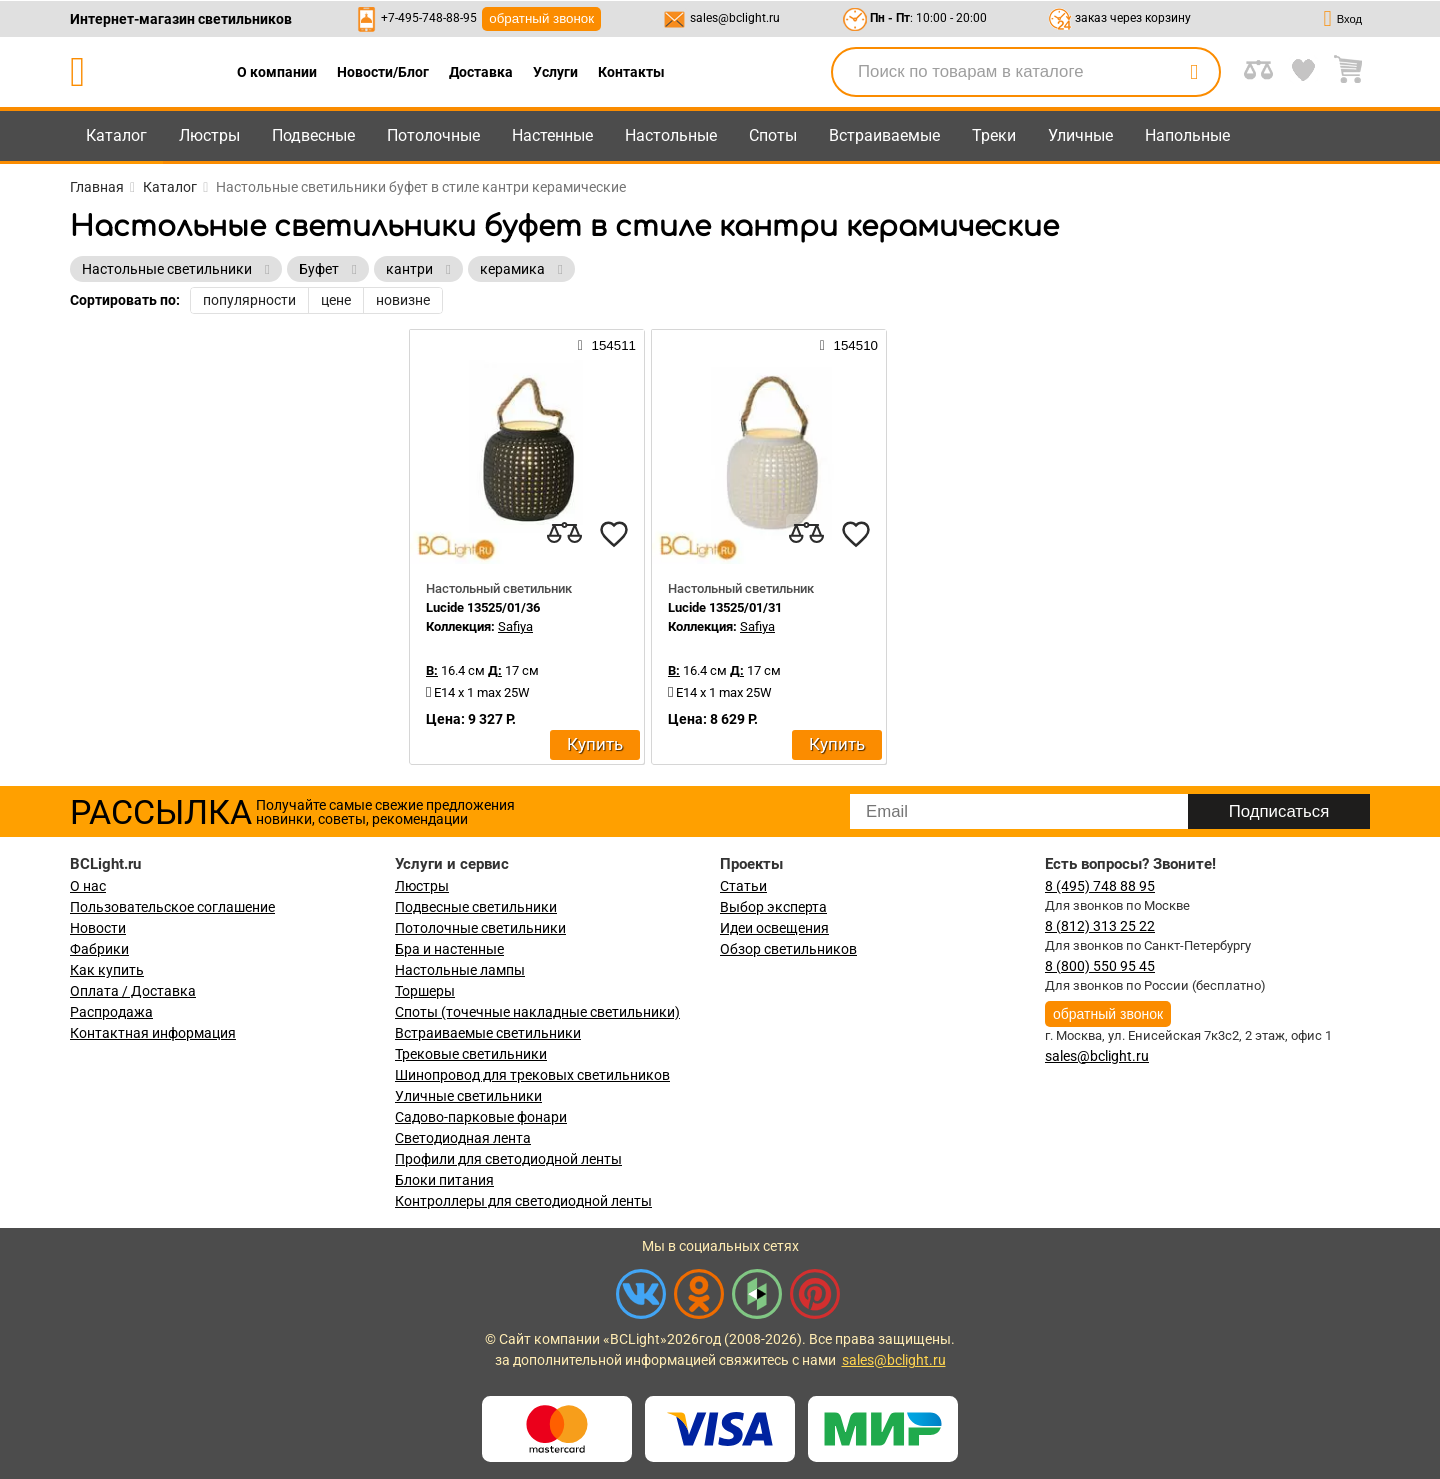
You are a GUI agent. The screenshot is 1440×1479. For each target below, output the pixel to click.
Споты (773, 135)
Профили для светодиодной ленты (508, 1159)
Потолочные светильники (480, 928)
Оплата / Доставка (133, 991)
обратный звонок (541, 18)
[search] (1194, 72)
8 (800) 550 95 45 (1100, 966)
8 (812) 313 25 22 (1100, 926)
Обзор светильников (788, 949)
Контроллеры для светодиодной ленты (523, 1201)
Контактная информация (153, 1033)
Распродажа (111, 1012)
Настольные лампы (460, 970)
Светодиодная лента (463, 1138)
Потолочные (433, 135)
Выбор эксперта (773, 907)
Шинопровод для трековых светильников (532, 1075)
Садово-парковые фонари (481, 1117)
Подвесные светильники (476, 907)
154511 (607, 345)
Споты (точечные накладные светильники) (537, 1012)
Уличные (1080, 135)
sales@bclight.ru (735, 18)
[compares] (564, 534)
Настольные (671, 135)
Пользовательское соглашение (172, 907)
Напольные (1187, 135)
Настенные (552, 135)
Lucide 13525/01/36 (483, 607)
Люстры (209, 135)
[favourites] (614, 534)
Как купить (107, 970)
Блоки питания (444, 1180)
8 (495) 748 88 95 (1100, 886)
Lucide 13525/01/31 (725, 607)
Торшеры (425, 991)
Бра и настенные (449, 949)
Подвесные (313, 135)
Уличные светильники (468, 1096)
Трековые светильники (471, 1054)
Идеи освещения (774, 928)
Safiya (515, 626)
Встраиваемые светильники (488, 1033)
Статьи (743, 886)
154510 (849, 345)
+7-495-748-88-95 (429, 18)
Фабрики (99, 949)
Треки (994, 135)
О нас (88, 886)
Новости (98, 928)
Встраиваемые (884, 135)
